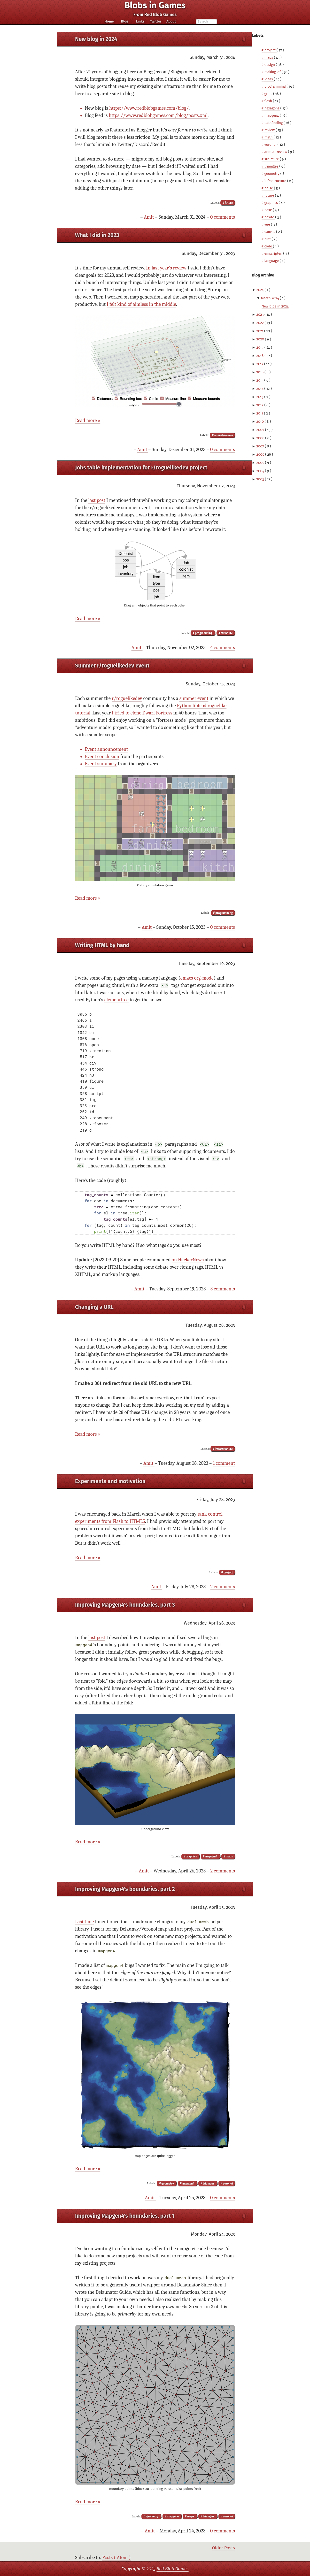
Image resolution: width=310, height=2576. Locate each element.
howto (269, 217)
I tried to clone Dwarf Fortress (142, 713)
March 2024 (270, 298)
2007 (260, 446)
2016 (260, 372)
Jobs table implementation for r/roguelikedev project (141, 467)
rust (268, 239)
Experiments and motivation (110, 1481)
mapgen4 (272, 115)
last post (96, 500)
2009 (260, 430)
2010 (260, 421)
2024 (260, 290)
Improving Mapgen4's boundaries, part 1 (125, 2216)
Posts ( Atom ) (116, 2557)
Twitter (155, 21)
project (270, 50)
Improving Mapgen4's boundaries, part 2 (125, 1889)
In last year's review (166, 268)
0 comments (222, 217)
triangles (271, 166)
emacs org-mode (197, 978)
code (268, 246)
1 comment (224, 1463)
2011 (260, 413)
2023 (260, 314)
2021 (260, 331)
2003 (260, 479)
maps (269, 57)
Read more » (87, 420)
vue (267, 224)
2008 (260, 438)
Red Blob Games (160, 14)
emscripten (273, 253)
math (269, 137)
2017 (260, 364)
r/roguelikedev (127, 698)
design (270, 64)
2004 (260, 471)
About (171, 21)
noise (269, 188)
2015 (260, 380)
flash (268, 101)
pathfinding (274, 123)
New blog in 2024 (275, 306)
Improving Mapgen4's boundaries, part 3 (125, 1605)
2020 (260, 339)
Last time (84, 1921)
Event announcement (106, 749)
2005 (260, 462)
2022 (260, 323)
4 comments (222, 647)
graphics (271, 202)
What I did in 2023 (97, 235)
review (270, 130)
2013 (260, 397)
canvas (270, 232)
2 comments (222, 1586)
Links (140, 21)
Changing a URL (94, 1307)
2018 (260, 355)
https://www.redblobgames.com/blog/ (149, 108)
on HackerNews (188, 1260)
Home (109, 21)
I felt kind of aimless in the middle (141, 304)
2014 (260, 388)
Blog (124, 21)
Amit (149, 217)
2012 (260, 405)
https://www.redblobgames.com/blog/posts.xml (158, 115)
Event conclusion (102, 756)
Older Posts (223, 2548)
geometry (272, 173)
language (272, 261)
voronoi (271, 144)
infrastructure (275, 181)
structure (272, 159)
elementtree (116, 1000)
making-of (273, 72)
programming (275, 86)
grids (268, 94)
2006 (260, 454)
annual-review (276, 152)
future (269, 195)
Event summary (101, 764)
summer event (194, 698)
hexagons (272, 108)
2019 (260, 347)
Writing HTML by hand (102, 945)
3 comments (222, 1289)
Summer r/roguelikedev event (112, 665)
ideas (269, 79)
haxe (268, 210)
